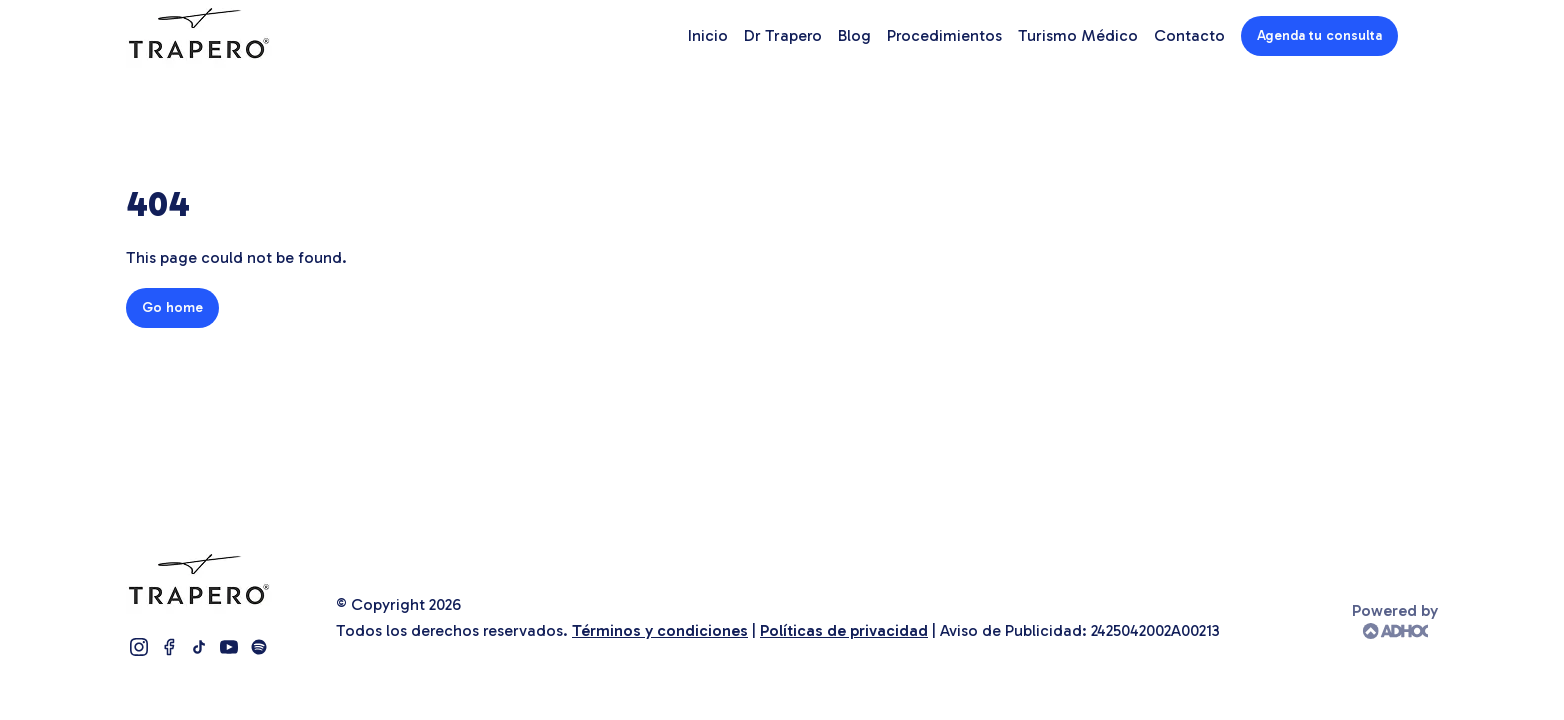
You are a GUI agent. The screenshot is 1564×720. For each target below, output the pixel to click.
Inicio (708, 35)
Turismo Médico (1078, 35)
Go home (172, 307)
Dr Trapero (783, 35)
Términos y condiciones (660, 630)
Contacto (1189, 35)
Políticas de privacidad (844, 630)
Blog (854, 35)
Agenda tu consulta (1319, 35)
